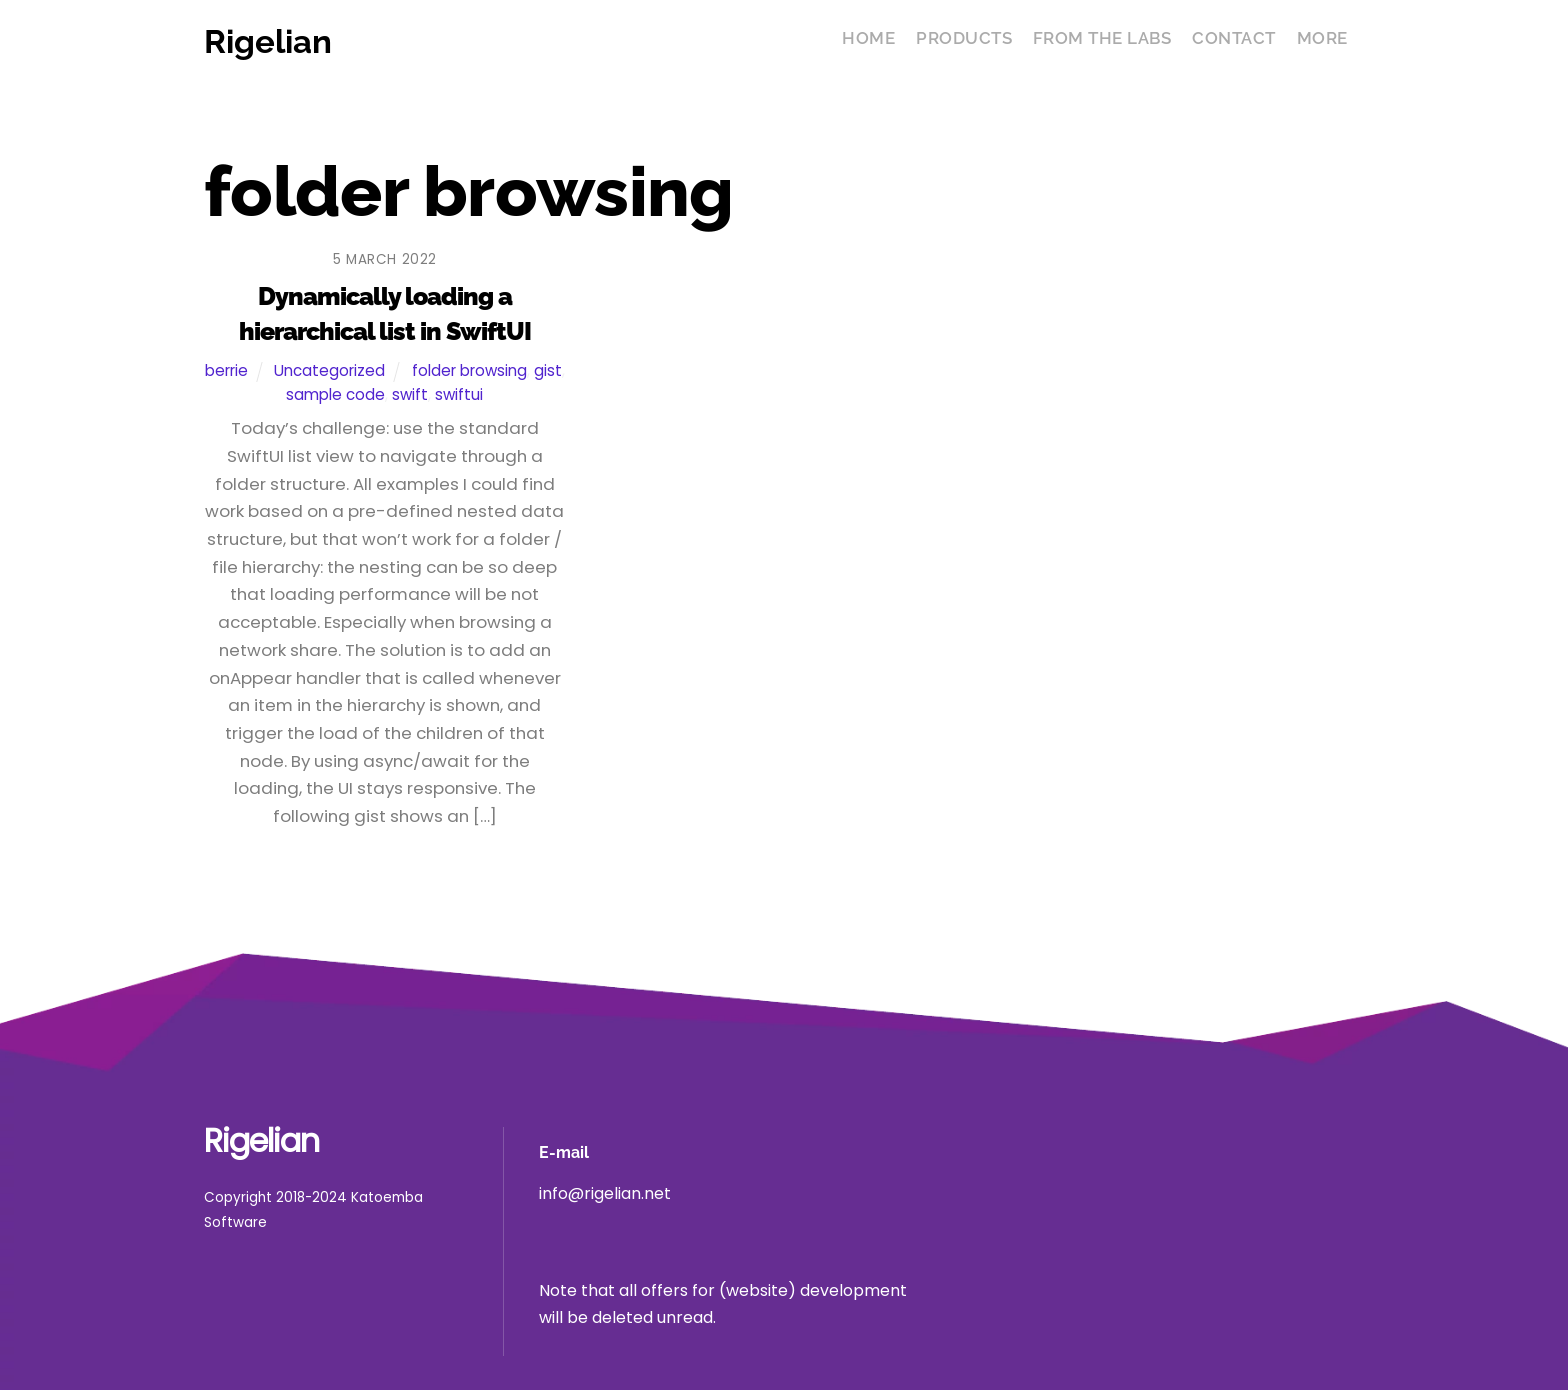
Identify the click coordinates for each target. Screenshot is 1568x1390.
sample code (335, 394)
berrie (226, 370)
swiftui (459, 394)
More (1322, 38)
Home (868, 38)
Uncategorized (329, 370)
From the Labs (1102, 38)
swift (410, 394)
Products (964, 38)
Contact (1234, 38)
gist (548, 370)
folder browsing (469, 370)
